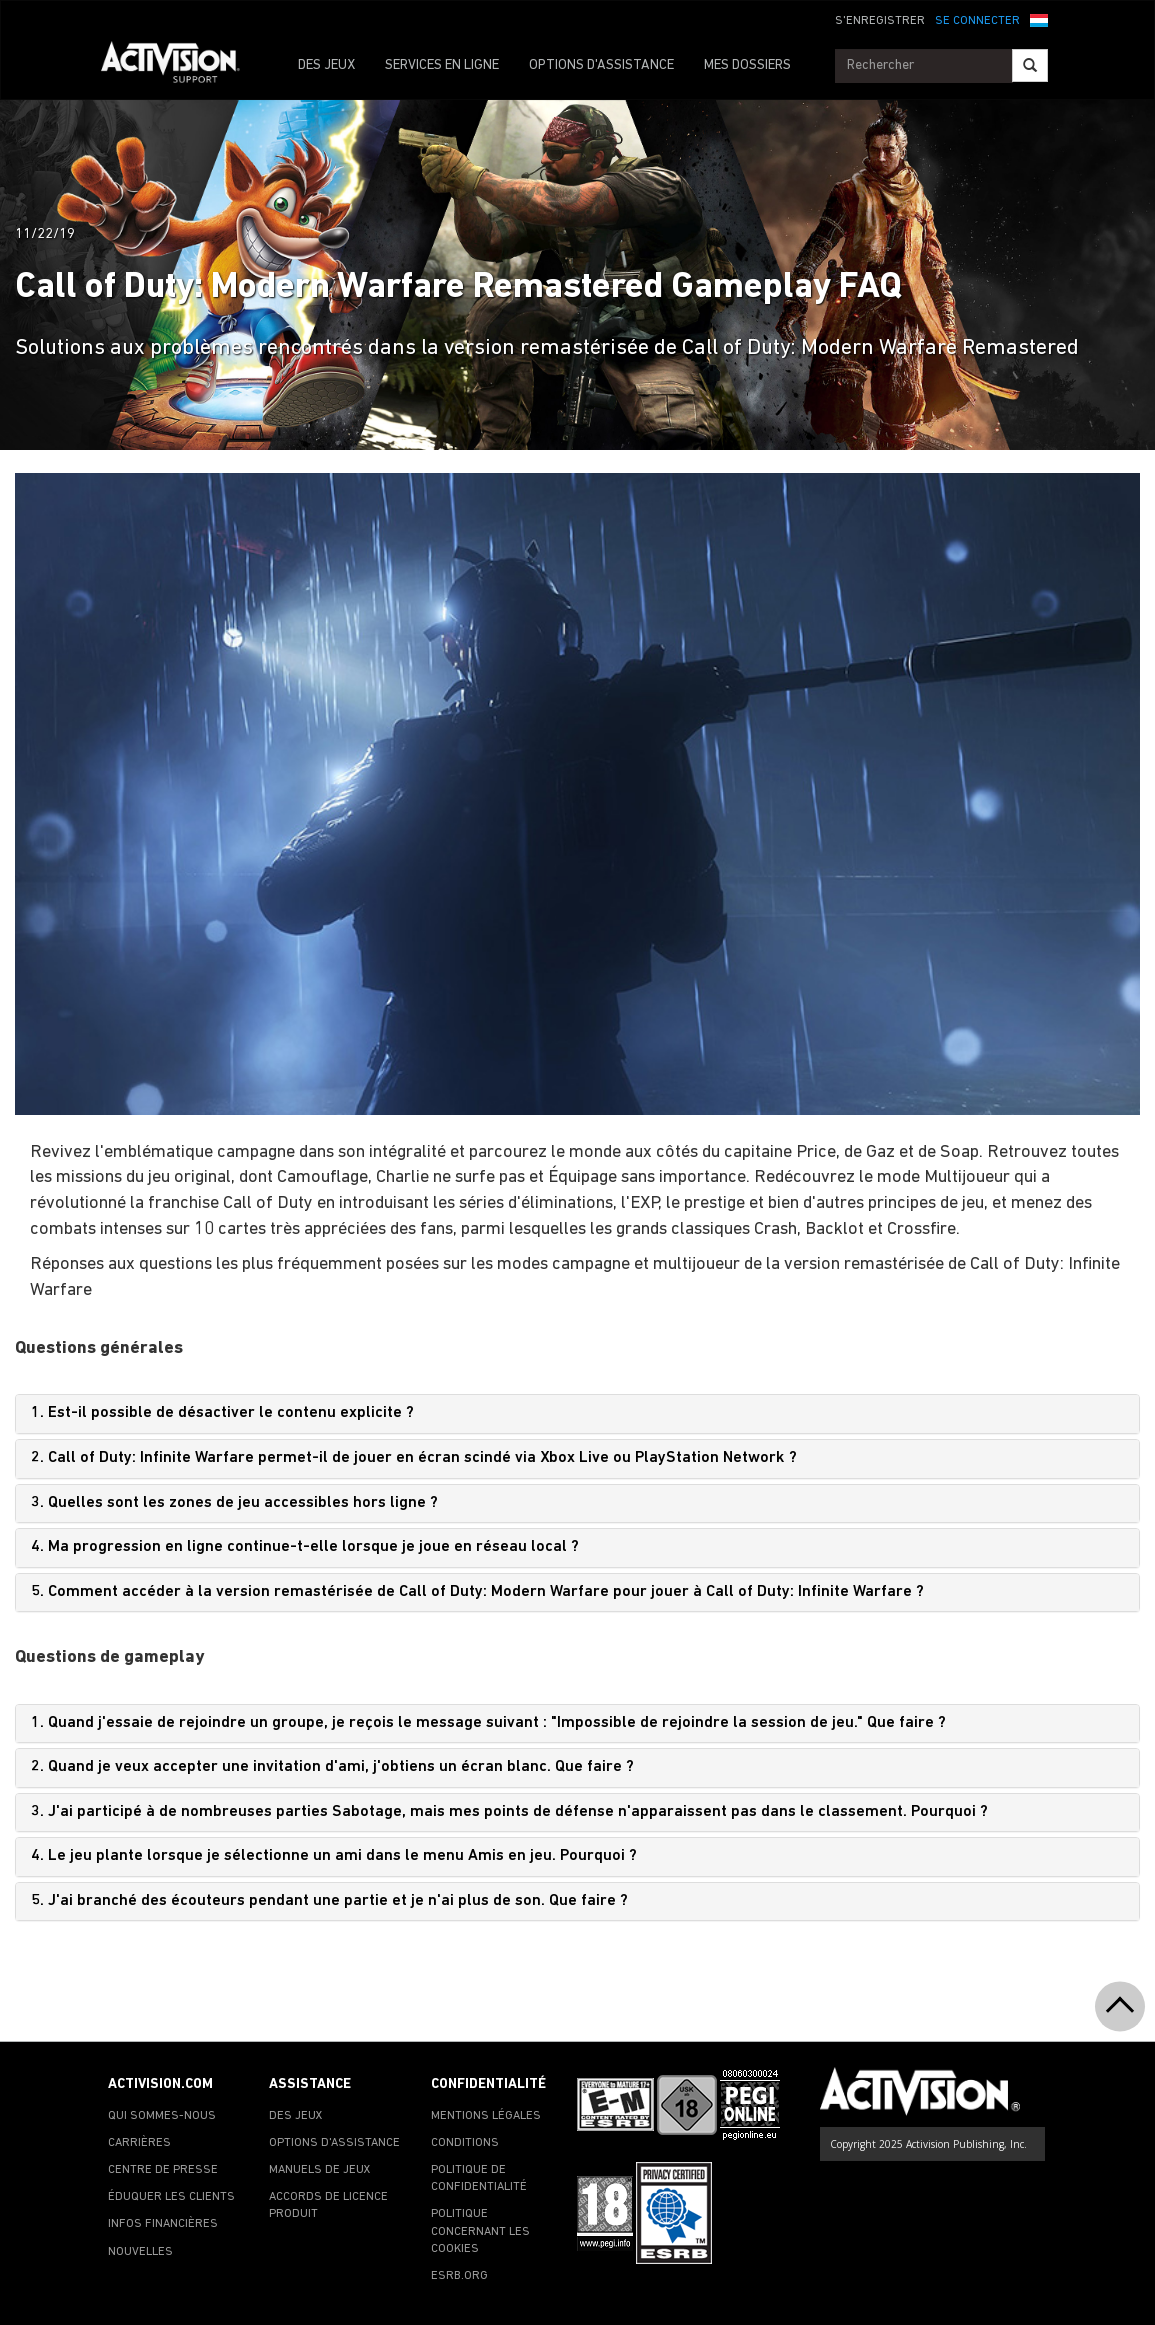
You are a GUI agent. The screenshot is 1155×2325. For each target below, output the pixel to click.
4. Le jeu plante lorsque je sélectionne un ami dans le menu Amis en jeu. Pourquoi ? (334, 1856)
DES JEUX (326, 65)
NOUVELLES (140, 2252)
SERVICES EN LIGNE (442, 65)
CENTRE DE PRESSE (163, 2170)
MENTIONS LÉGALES (486, 2116)
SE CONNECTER (977, 21)
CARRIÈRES (139, 2143)
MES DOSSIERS (747, 65)
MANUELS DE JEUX (320, 2170)
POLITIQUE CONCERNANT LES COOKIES (480, 2231)
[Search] (1030, 65)
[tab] (577, 1414)
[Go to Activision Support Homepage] (180, 66)
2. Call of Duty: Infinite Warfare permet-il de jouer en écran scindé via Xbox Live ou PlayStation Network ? (414, 1458)
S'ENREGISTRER (880, 21)
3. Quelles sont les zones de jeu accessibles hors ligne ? (234, 1503)
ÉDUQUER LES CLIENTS (171, 2197)
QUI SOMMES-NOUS (162, 2116)
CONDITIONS (465, 2143)
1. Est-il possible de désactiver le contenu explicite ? (222, 1413)
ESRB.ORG (459, 2276)
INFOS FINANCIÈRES (163, 2224)
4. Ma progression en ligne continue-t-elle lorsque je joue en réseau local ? (305, 1547)
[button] (1039, 19)
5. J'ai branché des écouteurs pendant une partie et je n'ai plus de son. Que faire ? (329, 1901)
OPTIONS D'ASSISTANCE (601, 65)
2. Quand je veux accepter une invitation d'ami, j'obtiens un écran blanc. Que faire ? (332, 1767)
